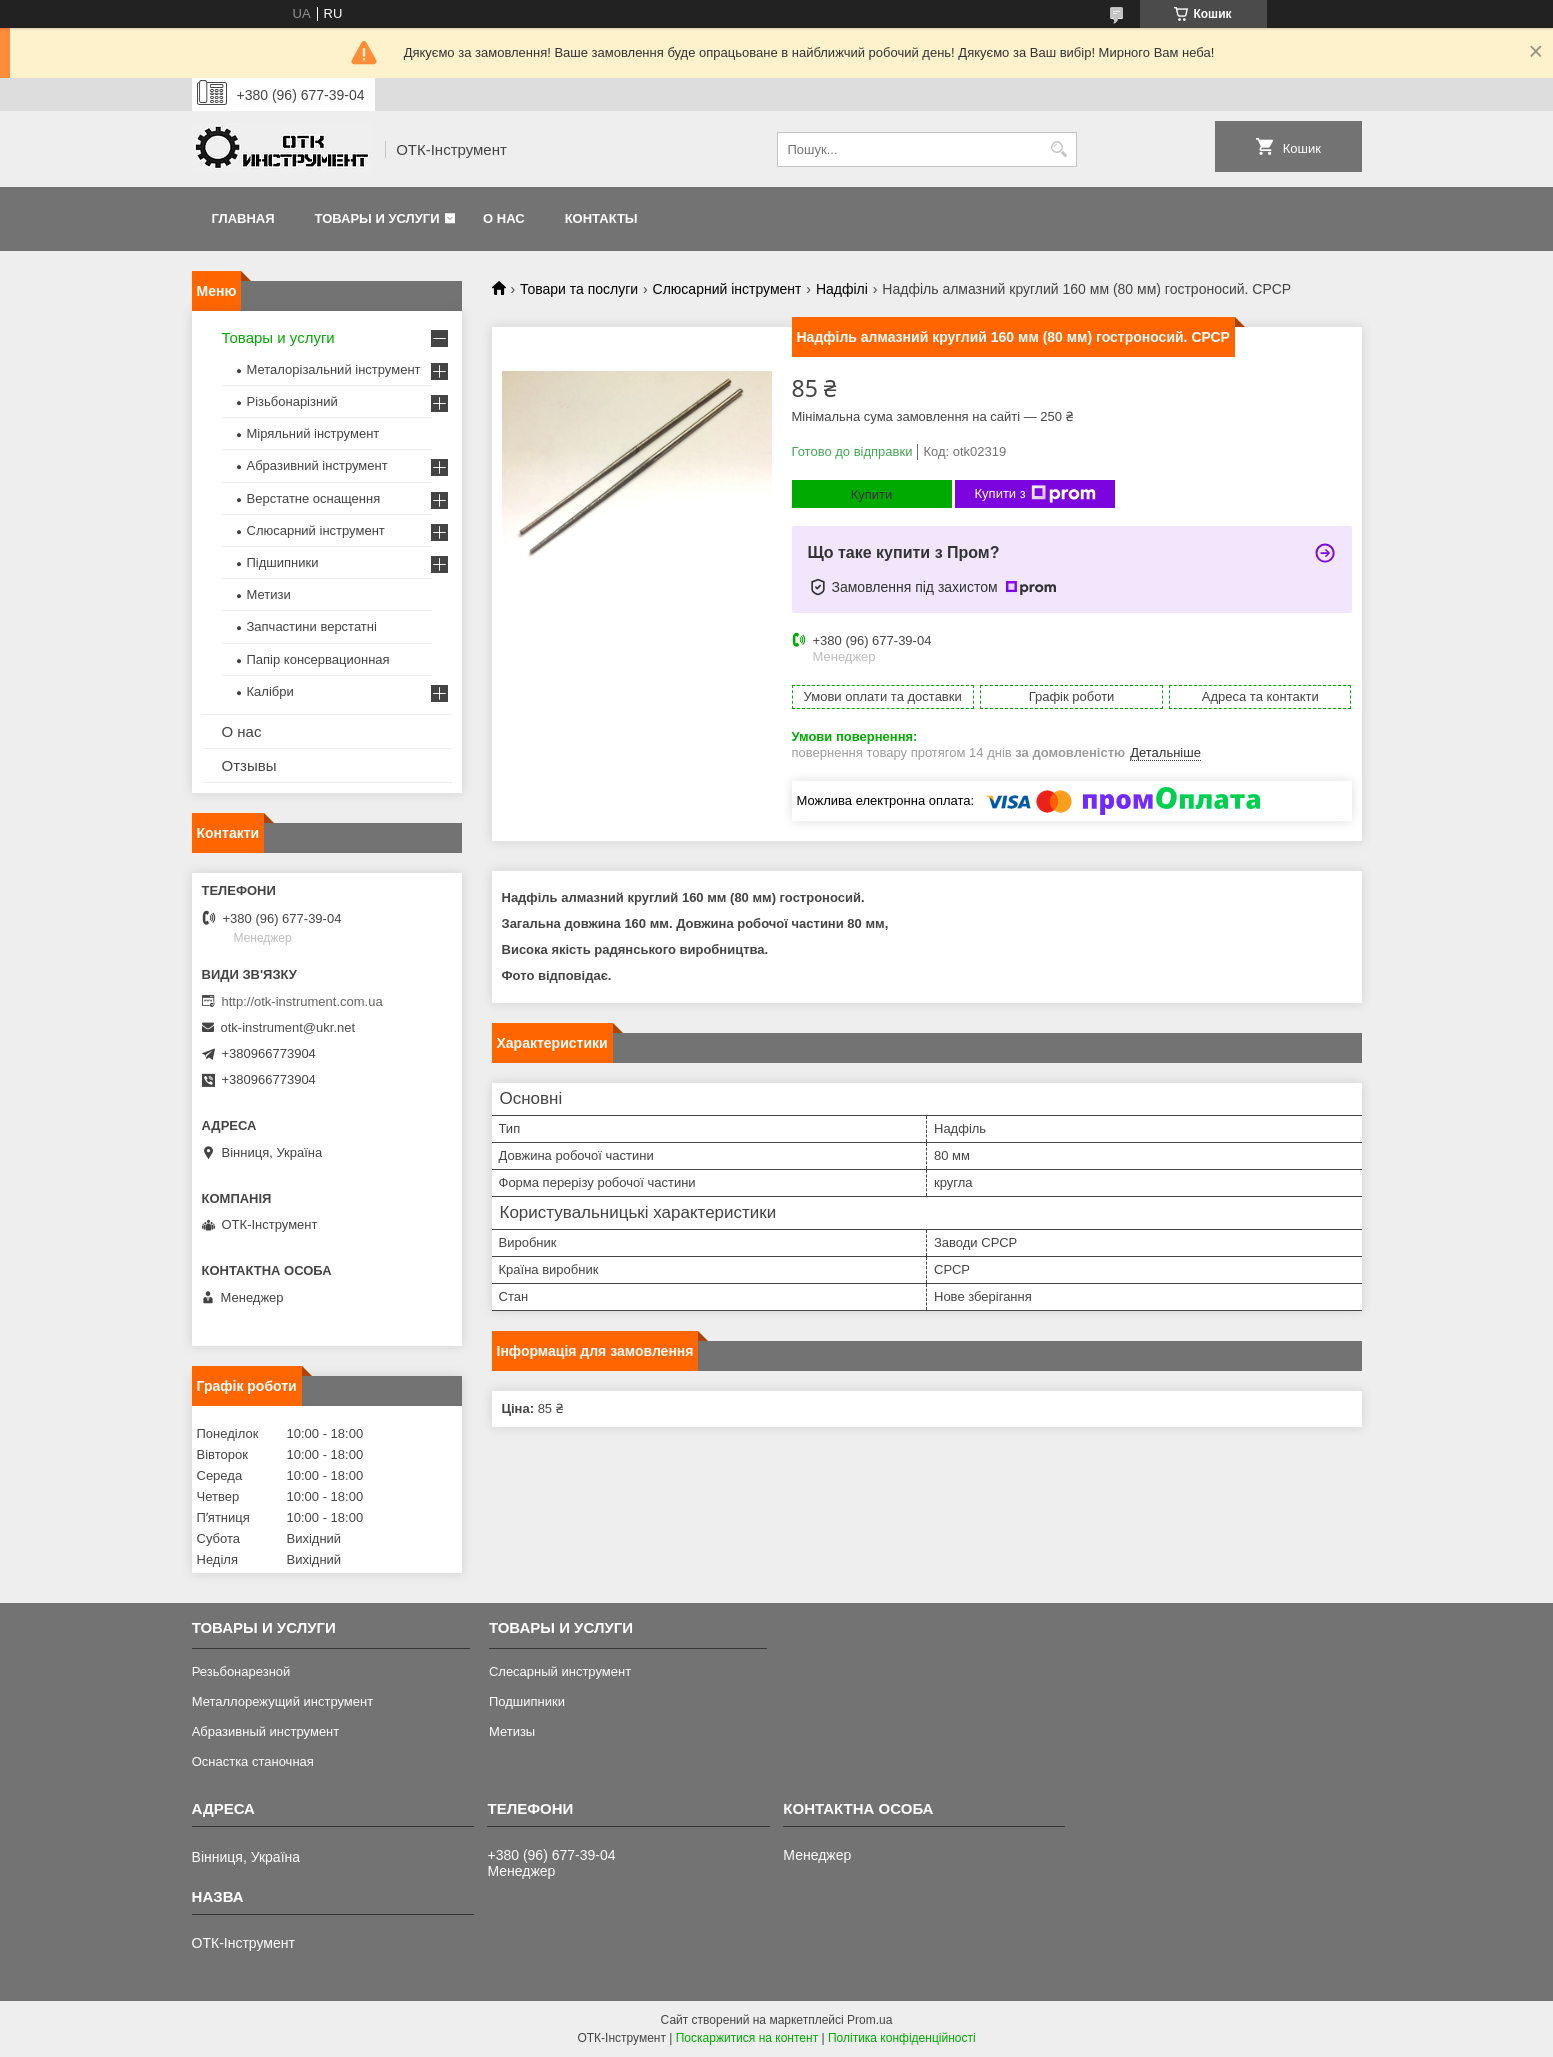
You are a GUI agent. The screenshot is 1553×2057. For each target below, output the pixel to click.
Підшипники (283, 562)
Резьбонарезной (241, 1671)
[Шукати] (1059, 149)
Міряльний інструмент (313, 433)
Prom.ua (869, 2020)
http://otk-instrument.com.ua (302, 1001)
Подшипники (527, 1701)
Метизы (512, 1731)
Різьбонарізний (292, 401)
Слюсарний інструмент (727, 289)
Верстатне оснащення (314, 498)
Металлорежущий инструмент (282, 1701)
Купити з (1035, 494)
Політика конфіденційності (902, 2038)
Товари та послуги (579, 289)
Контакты (601, 218)
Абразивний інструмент (317, 465)
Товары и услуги (377, 218)
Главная (243, 218)
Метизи (269, 594)
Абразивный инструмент (266, 1731)
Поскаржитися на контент (747, 2038)
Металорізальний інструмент (334, 369)
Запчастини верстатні (312, 626)
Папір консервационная (318, 659)
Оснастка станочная (253, 1761)
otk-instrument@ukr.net (288, 1027)
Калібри (270, 691)
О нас (504, 218)
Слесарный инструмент (560, 1671)
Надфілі (842, 289)
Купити (872, 494)
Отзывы (249, 765)
